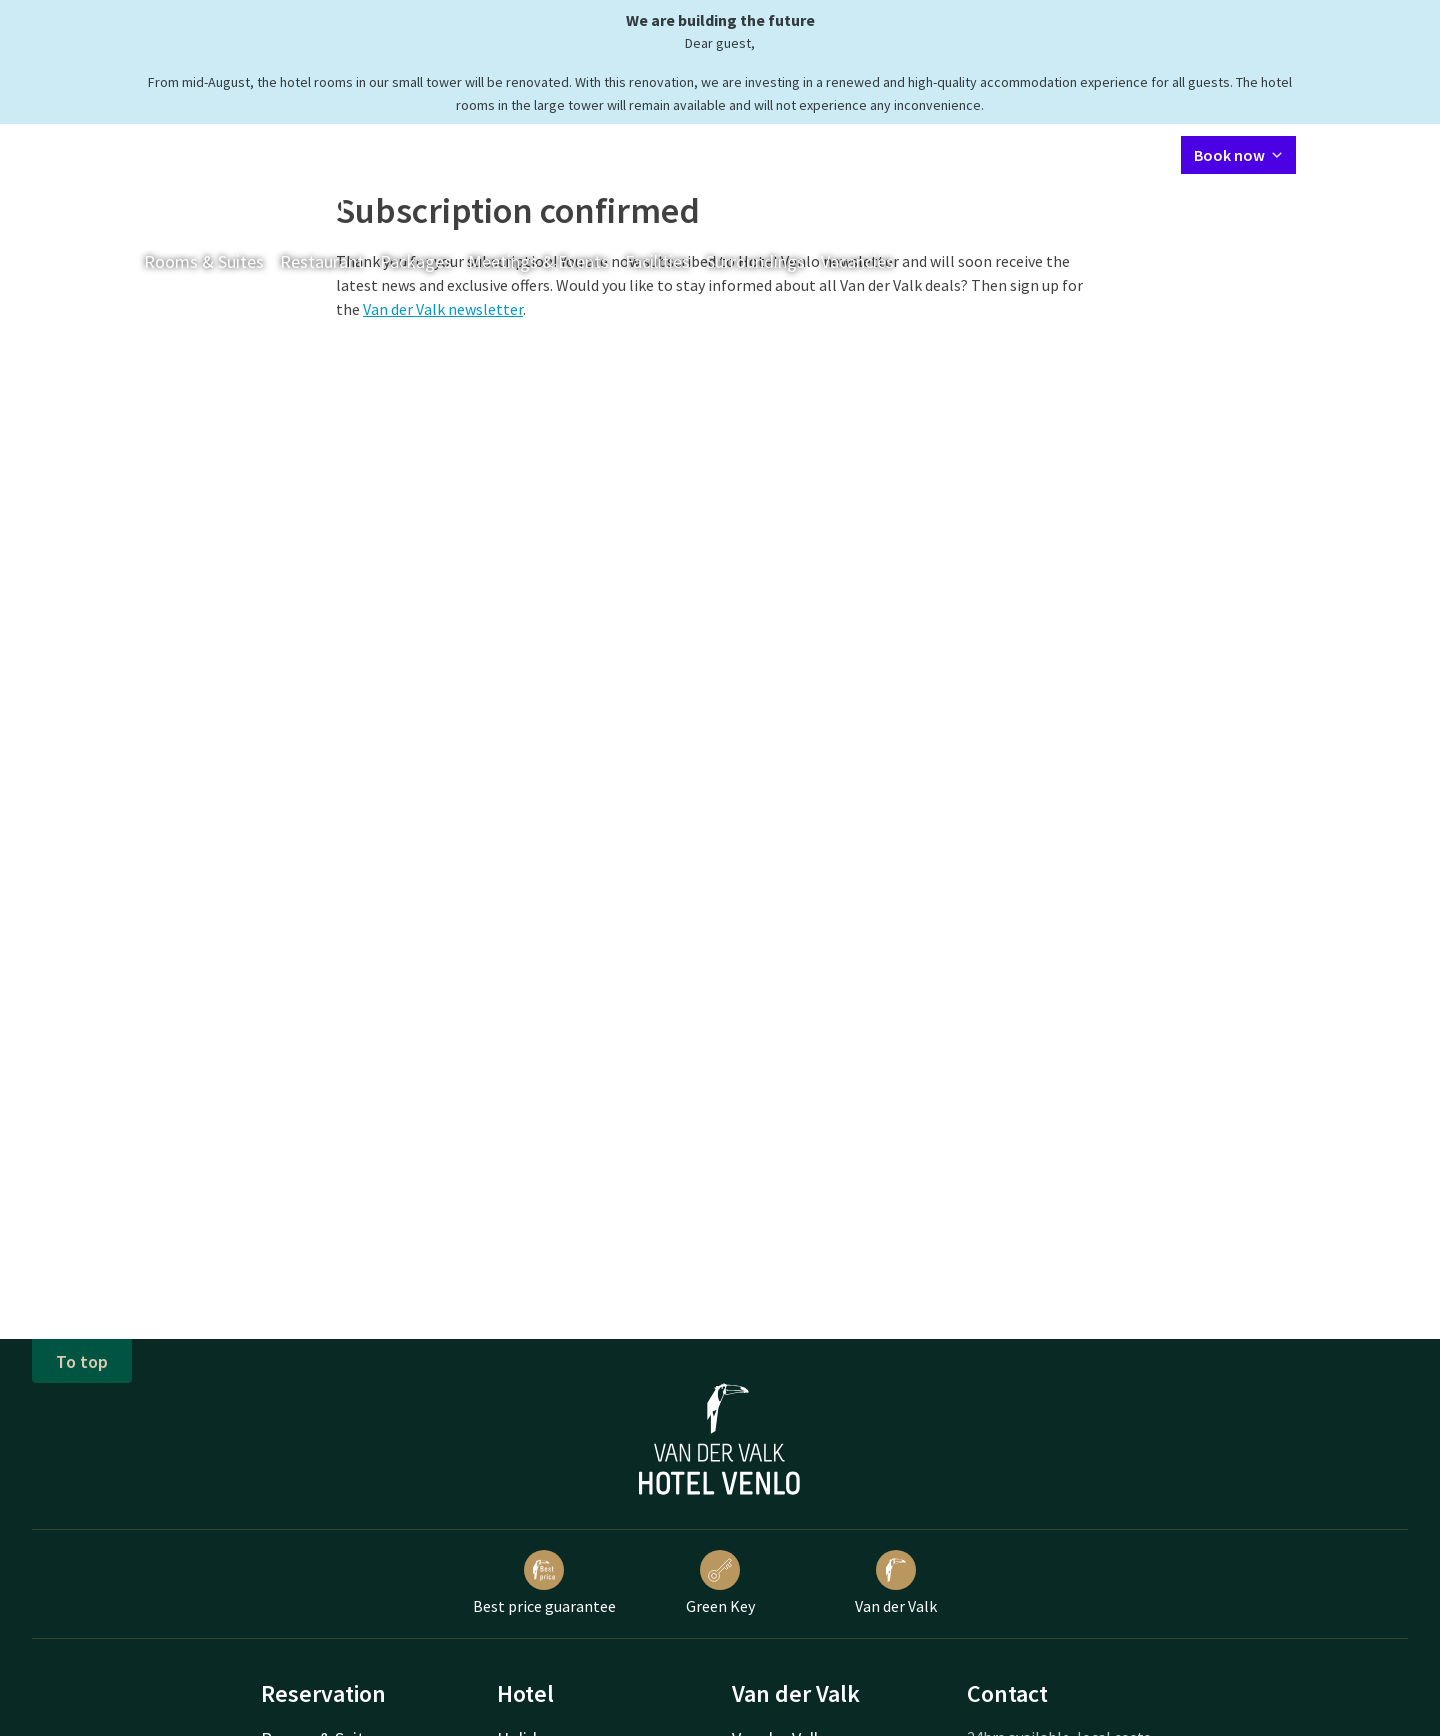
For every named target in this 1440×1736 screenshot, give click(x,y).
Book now (1238, 155)
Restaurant (322, 261)
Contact (952, 154)
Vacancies (857, 261)
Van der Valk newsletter (443, 309)
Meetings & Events (538, 261)
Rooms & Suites (204, 261)
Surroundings (755, 261)
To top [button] (82, 1361)
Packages (416, 261)
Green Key (720, 1583)
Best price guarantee (544, 1583)
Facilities (657, 261)
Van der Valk (896, 1583)
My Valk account (1050, 154)
